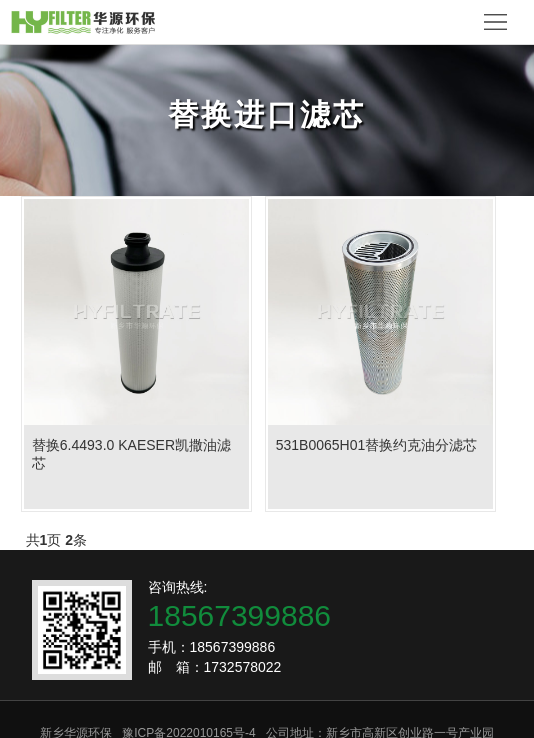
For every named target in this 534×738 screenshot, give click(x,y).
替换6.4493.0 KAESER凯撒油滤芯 (131, 454)
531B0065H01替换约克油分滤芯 (377, 445)
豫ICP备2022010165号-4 (188, 724)
